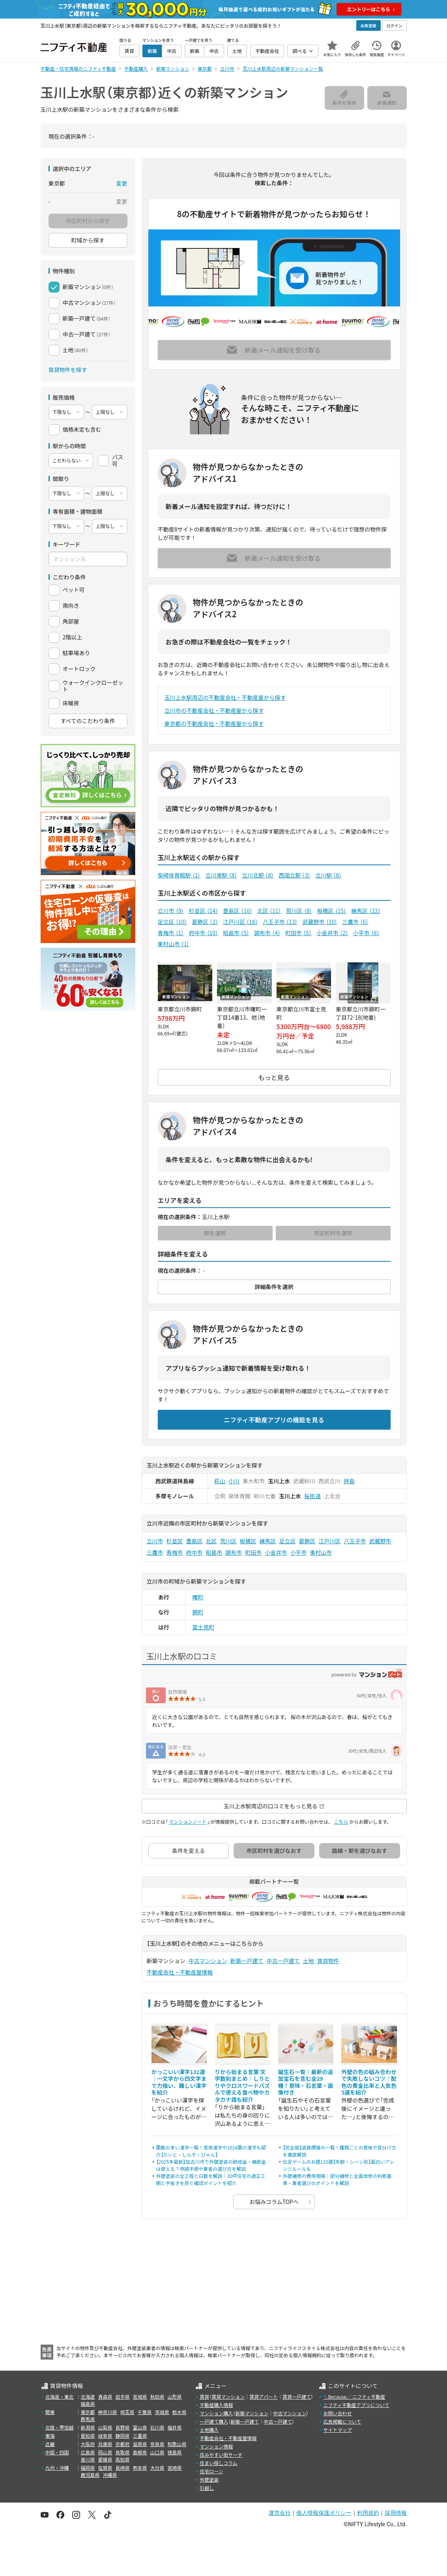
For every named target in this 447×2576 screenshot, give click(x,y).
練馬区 (366, 911)
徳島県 (175, 2452)
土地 (308, 1961)
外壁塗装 (209, 2479)
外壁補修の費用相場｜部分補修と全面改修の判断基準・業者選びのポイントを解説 (337, 2179)
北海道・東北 (59, 2396)
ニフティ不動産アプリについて (356, 2404)
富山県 (140, 2427)
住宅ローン (211, 2471)
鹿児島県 (90, 2474)
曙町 (197, 1597)
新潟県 (88, 2427)
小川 (233, 1481)
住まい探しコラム (219, 2463)
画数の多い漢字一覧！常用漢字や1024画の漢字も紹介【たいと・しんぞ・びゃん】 (211, 2151)
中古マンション (208, 1961)
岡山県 (105, 2452)
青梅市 (171, 933)
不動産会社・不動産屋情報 (180, 1972)
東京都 (88, 2412)
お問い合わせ (337, 2413)
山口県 (157, 2452)
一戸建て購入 (214, 2421)
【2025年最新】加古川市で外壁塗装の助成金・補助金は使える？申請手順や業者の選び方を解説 (211, 2165)
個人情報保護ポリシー (324, 2513)
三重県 (140, 2435)
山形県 (175, 2396)
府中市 (203, 933)
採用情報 (396, 2513)
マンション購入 (216, 2413)
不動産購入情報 (216, 2404)
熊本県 (140, 2467)
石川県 (157, 2427)
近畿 (50, 2444)
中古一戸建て (283, 1961)
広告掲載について (342, 2421)
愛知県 (88, 2435)
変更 (121, 183)
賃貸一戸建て (296, 2396)
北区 (269, 911)
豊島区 (237, 911)
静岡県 (123, 2435)
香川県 (88, 2459)
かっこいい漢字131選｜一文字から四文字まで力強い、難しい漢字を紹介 (179, 2082)
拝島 (349, 1481)
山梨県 (105, 2427)
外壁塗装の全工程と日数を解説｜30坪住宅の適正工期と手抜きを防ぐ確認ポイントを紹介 (211, 2179)
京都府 (123, 2444)
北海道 (88, 2396)
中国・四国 (57, 2452)
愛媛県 (105, 2459)
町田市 (298, 933)
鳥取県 (123, 2452)
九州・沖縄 (57, 2467)
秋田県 (157, 2396)
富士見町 (203, 1627)
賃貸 (204, 2396)
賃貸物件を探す (68, 370)
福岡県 (88, 2467)
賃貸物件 (328, 1961)
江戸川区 (240, 922)
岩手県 (123, 2396)
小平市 (366, 933)
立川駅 (328, 875)
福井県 (175, 2427)
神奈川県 (107, 2412)
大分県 (157, 2467)
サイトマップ (337, 2429)
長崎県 (123, 2467)
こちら (341, 1821)
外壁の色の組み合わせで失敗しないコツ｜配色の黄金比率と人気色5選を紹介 (369, 2082)
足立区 (172, 922)
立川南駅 (221, 875)
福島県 (88, 2403)
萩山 (219, 1481)
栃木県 (179, 2412)
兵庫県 (105, 2444)
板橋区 (331, 911)
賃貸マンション (228, 2396)
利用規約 (368, 2513)
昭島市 (236, 933)
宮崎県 (175, 2467)
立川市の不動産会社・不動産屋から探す (214, 710)
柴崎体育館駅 (179, 875)
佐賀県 (105, 2467)
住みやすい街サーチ (221, 2454)
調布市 (267, 933)
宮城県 (140, 2396)
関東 (50, 2412)
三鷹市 (355, 922)
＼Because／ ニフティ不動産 (354, 2396)
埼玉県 (127, 2412)
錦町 (197, 1612)
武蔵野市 (319, 922)
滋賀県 (140, 2444)
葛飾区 (205, 922)
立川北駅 (258, 875)
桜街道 (312, 1496)
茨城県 (162, 2412)
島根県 (140, 2452)
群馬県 (88, 2419)
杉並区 (203, 911)
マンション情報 (216, 2446)
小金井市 (332, 933)
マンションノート (187, 1821)
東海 (50, 2435)
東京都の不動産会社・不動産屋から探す (214, 723)
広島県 (88, 2452)
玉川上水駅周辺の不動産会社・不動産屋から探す (225, 697)
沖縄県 (110, 2474)
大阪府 (88, 2444)
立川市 (171, 911)
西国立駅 (294, 875)
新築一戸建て (247, 1961)
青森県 (105, 2396)
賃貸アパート (263, 2396)
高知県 (123, 2459)
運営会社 (280, 2513)
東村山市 (174, 944)
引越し (207, 2487)
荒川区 (299, 911)
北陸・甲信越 (59, 2427)
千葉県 (145, 2412)
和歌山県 (177, 2444)
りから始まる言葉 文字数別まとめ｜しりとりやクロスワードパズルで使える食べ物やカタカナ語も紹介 (242, 2085)
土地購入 (209, 2429)
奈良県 (157, 2444)
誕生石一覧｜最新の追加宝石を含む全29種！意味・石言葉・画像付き (305, 2082)
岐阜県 (105, 2435)
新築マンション (251, 2413)
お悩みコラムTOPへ (274, 2202)
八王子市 (280, 922)
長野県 (123, 2427)
